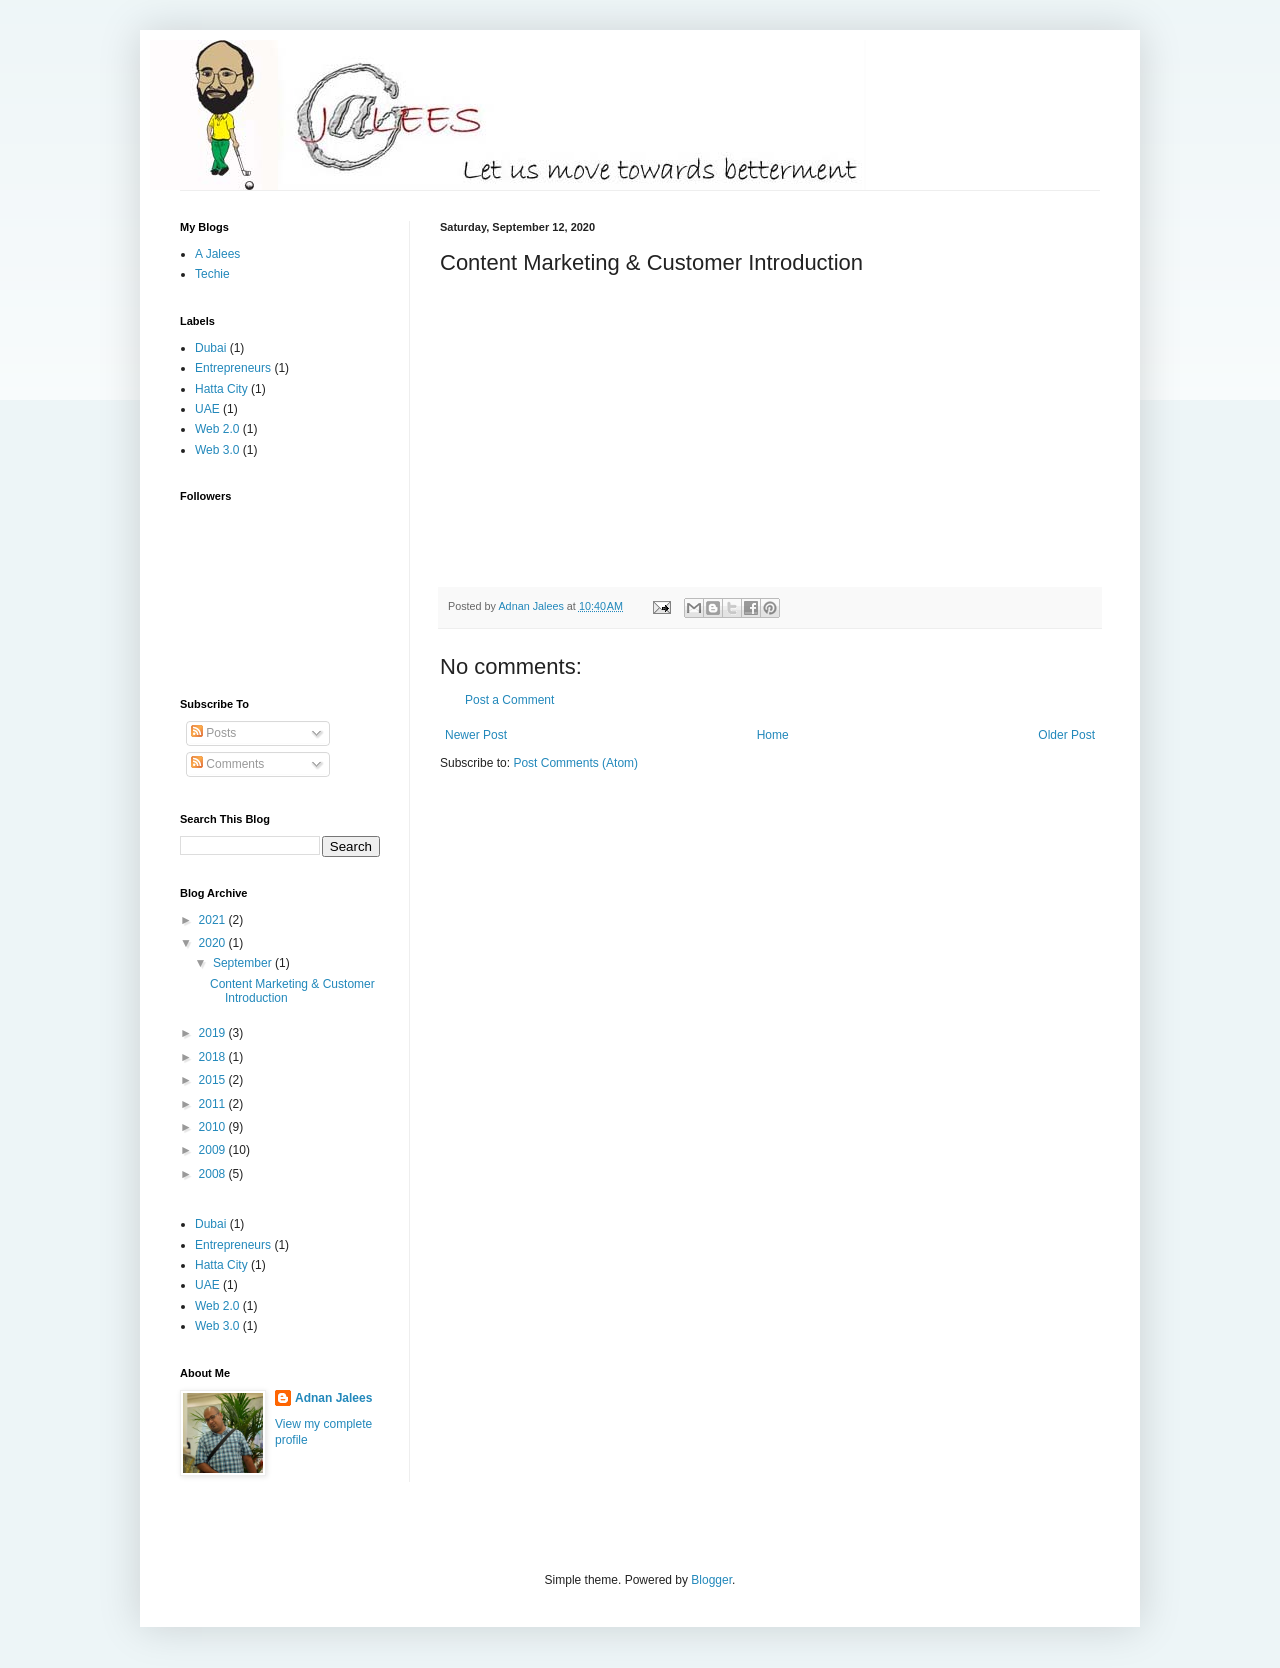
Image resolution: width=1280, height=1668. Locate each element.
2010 (214, 1127)
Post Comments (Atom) (575, 763)
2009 (214, 1150)
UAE (207, 409)
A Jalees (217, 254)
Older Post (1066, 735)
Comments (227, 764)
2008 (214, 1174)
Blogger (711, 1580)
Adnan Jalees (333, 1398)
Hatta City (221, 389)
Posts (213, 733)
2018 (214, 1057)
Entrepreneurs (233, 368)
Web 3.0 (217, 450)
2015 (214, 1080)
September (244, 963)
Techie (212, 274)
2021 (214, 920)
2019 (214, 1033)
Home (773, 735)
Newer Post (476, 735)
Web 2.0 (217, 429)
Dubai (210, 348)
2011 (214, 1104)
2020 (214, 943)
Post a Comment (509, 700)
